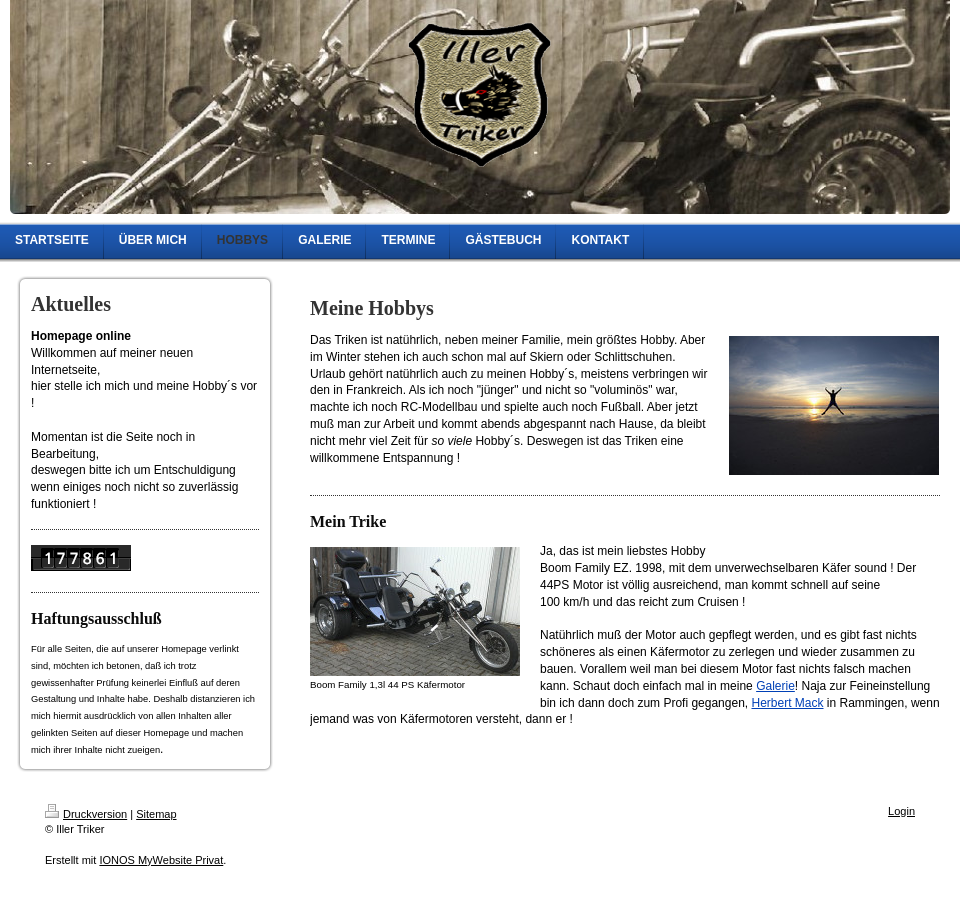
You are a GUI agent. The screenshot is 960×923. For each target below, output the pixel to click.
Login (901, 811)
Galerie (775, 686)
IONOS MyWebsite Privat (161, 860)
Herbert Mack (787, 703)
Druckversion (86, 814)
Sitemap (156, 814)
